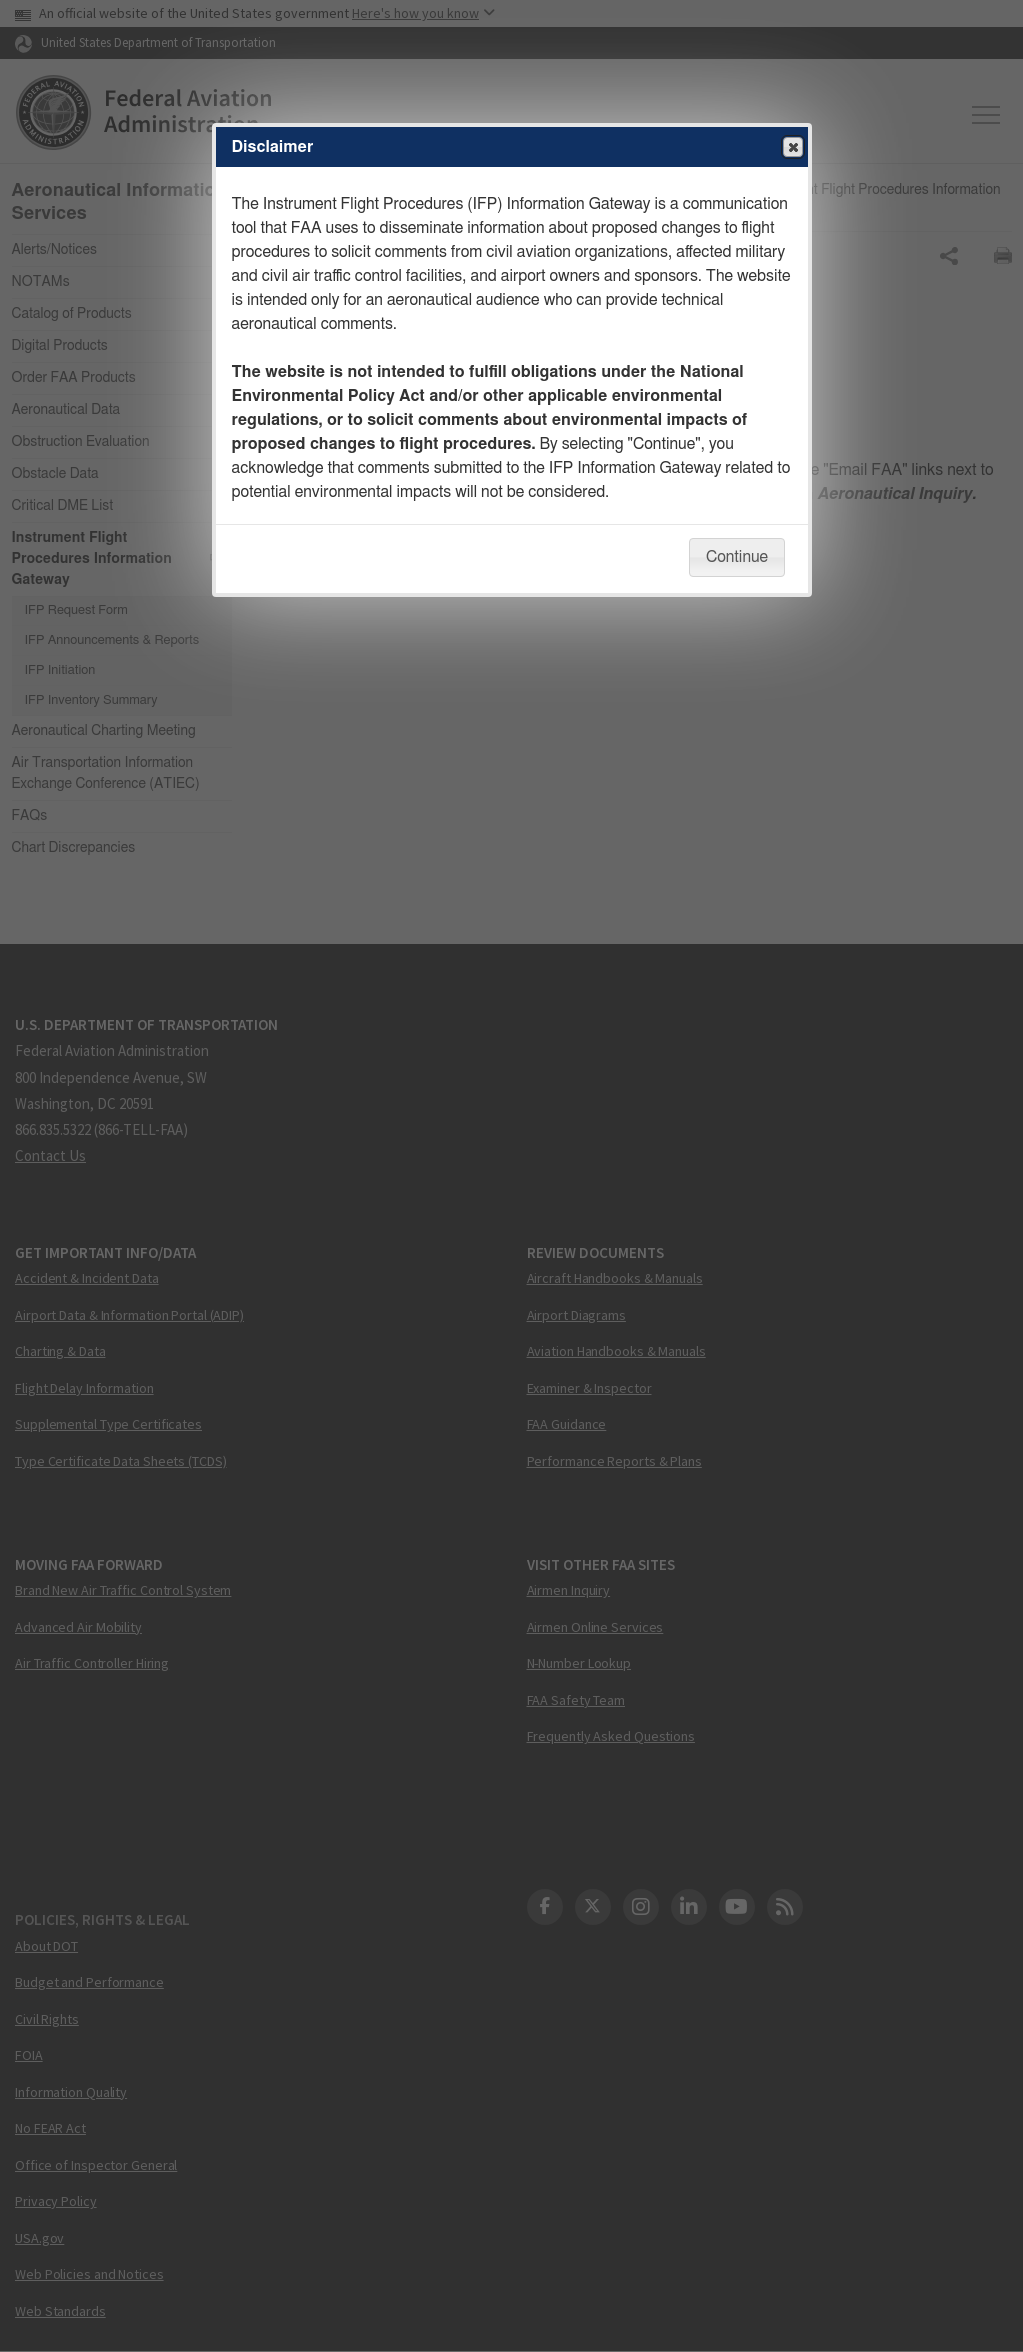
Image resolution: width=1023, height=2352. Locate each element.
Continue (737, 557)
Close (792, 148)
